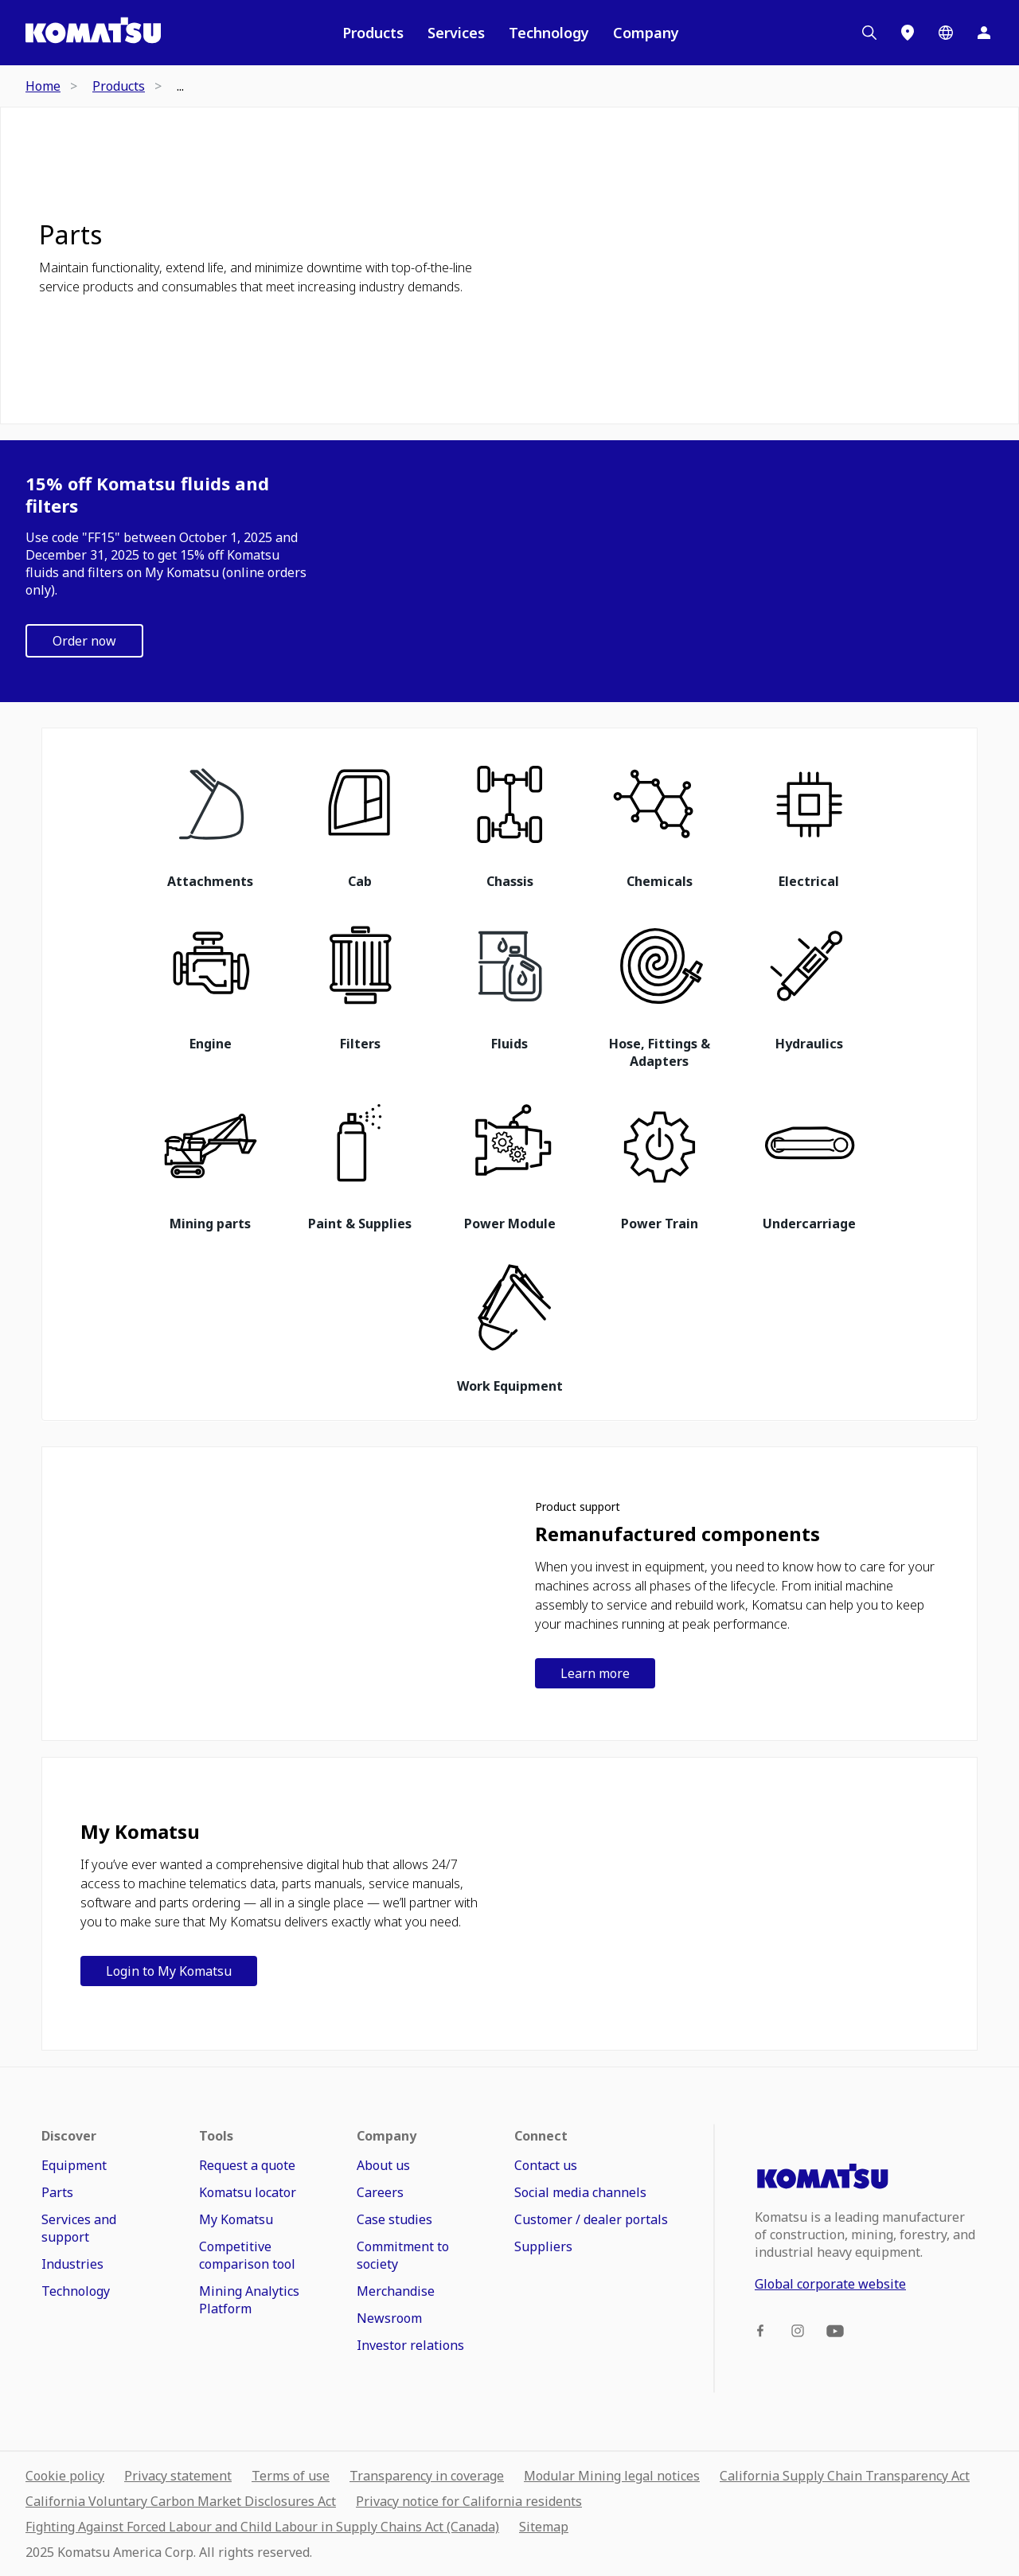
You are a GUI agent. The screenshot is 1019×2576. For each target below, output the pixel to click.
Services (456, 32)
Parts (70, 235)
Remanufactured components (677, 1534)
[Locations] (907, 32)
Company (646, 32)
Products (373, 32)
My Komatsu (140, 1832)
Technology (549, 32)
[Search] (869, 32)
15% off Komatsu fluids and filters (147, 494)
